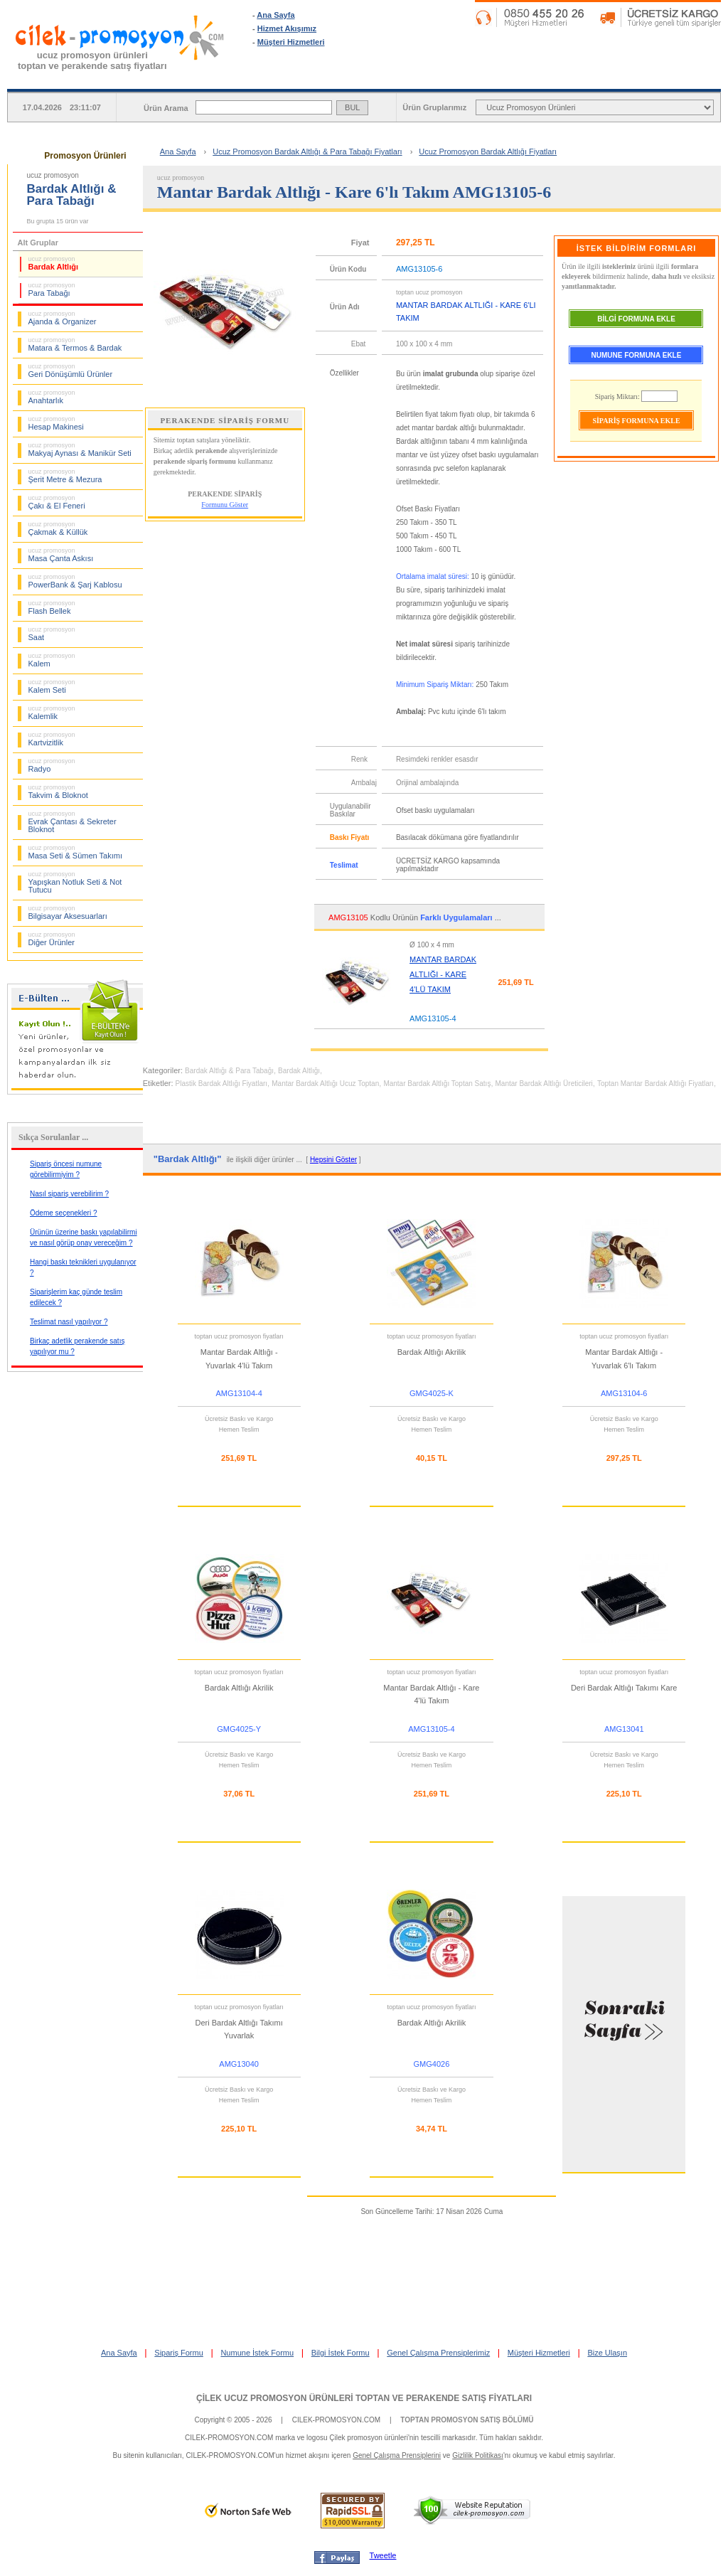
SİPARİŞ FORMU (428, 77)
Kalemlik (51, 712)
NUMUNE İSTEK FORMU (545, 77)
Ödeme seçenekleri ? (63, 1213)
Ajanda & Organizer (62, 318)
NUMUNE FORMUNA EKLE (637, 355)
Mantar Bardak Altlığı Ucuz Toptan (325, 1083)
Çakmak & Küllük (58, 528)
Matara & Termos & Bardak (75, 344)
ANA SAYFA (311, 77)
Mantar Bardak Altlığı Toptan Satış (437, 1083)
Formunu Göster (224, 505)
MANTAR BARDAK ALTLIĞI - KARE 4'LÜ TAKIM (443, 974)
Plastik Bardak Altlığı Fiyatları (222, 1083)
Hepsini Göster (333, 1160)
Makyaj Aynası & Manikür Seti (80, 449)
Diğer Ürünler (51, 939)
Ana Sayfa (275, 15)
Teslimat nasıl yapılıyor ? (69, 1322)
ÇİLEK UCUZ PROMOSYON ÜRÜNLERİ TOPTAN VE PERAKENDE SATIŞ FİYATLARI (364, 2398)
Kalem (51, 660)
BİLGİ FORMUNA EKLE (636, 319)
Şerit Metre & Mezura (65, 476)
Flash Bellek (51, 607)
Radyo (51, 765)
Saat (51, 634)
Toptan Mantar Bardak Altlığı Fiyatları (655, 1083)
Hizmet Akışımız (286, 28)
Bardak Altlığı (53, 263)
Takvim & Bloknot (58, 791)
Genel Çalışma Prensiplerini (397, 2455)
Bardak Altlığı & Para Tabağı (229, 1071)
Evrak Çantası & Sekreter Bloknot (72, 822)
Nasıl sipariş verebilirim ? (69, 1194)
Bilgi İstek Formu (340, 2352)
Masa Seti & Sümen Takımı (75, 852)
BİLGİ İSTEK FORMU (662, 77)
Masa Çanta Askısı (61, 555)
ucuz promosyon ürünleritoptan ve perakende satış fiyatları (92, 60)
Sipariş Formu (178, 2352)
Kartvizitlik (51, 739)
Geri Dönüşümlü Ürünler (70, 370)
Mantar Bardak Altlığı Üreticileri (544, 1083)
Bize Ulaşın (607, 2352)
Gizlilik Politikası (477, 2455)
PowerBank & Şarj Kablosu (75, 581)
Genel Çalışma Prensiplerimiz (438, 2352)
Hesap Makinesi (56, 423)
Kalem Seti (51, 686)
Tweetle (383, 2555)
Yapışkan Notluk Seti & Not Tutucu (75, 882)
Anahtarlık (51, 397)
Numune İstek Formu (257, 2352)
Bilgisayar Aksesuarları (67, 912)
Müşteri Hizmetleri (291, 42)
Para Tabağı (51, 289)
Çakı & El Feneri (56, 502)
